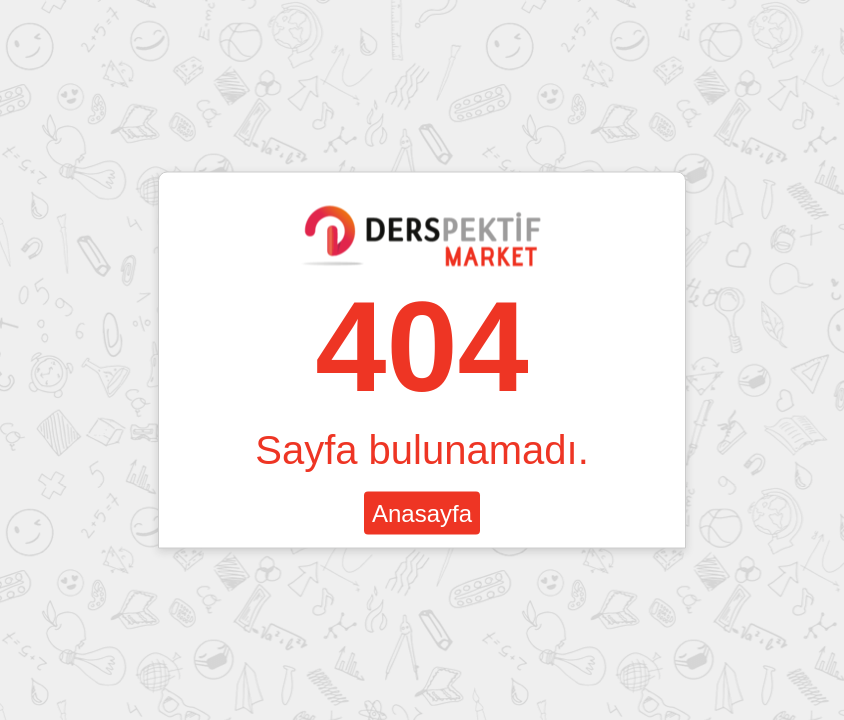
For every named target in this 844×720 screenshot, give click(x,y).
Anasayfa (422, 513)
